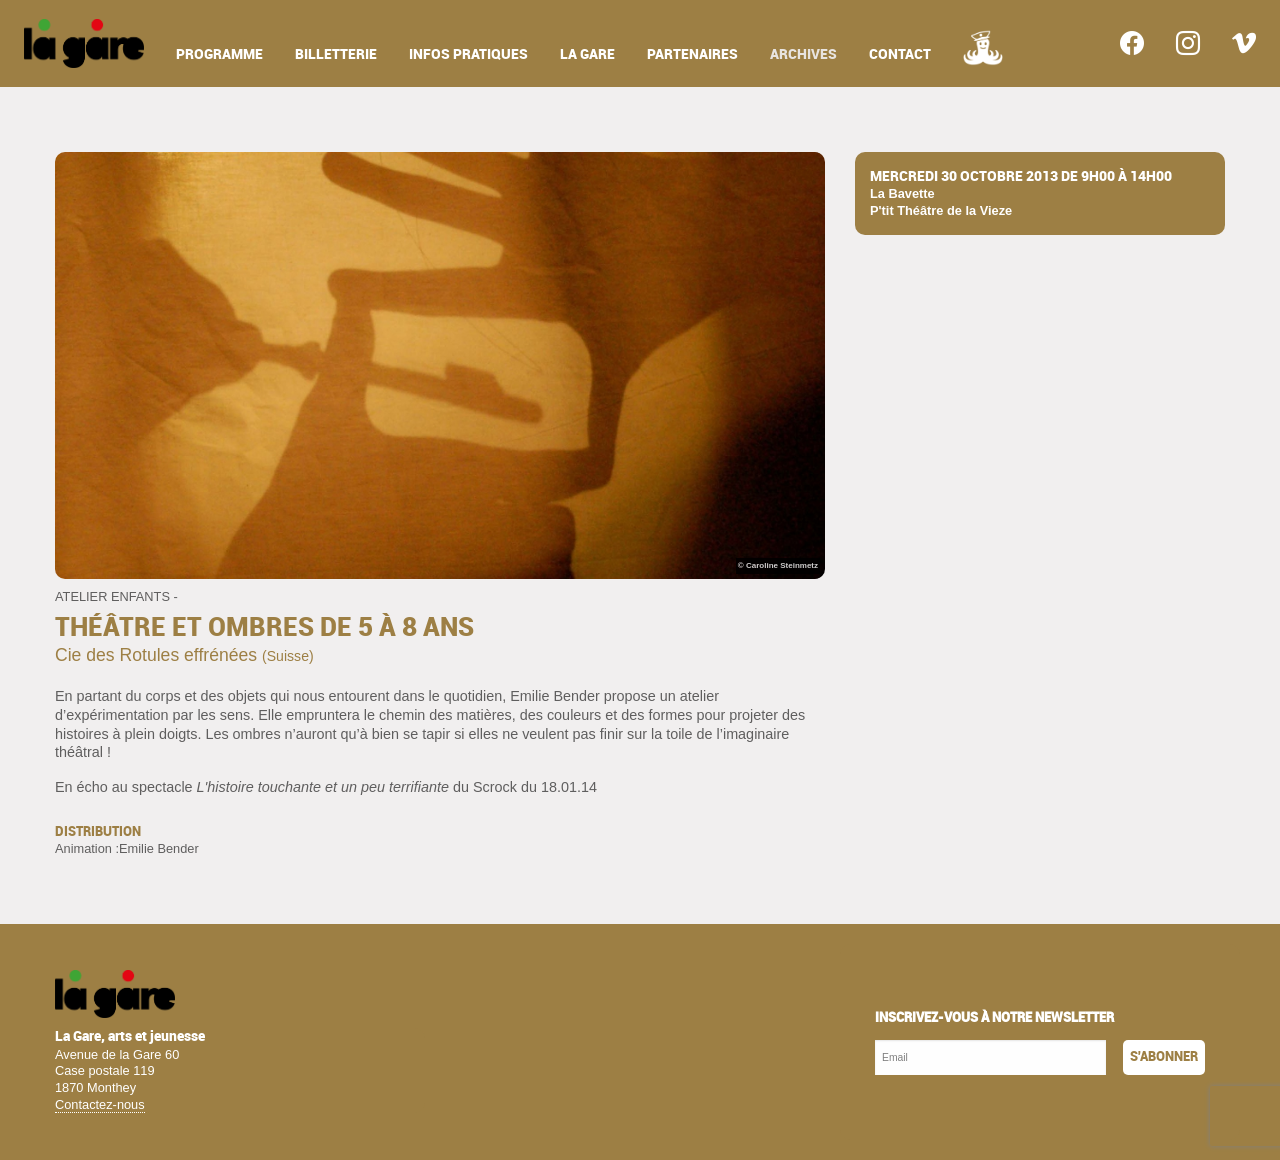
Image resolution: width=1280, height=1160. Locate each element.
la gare (587, 54)
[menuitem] (84, 43)
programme (219, 54)
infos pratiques (468, 54)
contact (900, 54)
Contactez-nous (100, 1104)
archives (803, 54)
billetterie (336, 54)
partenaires (692, 54)
